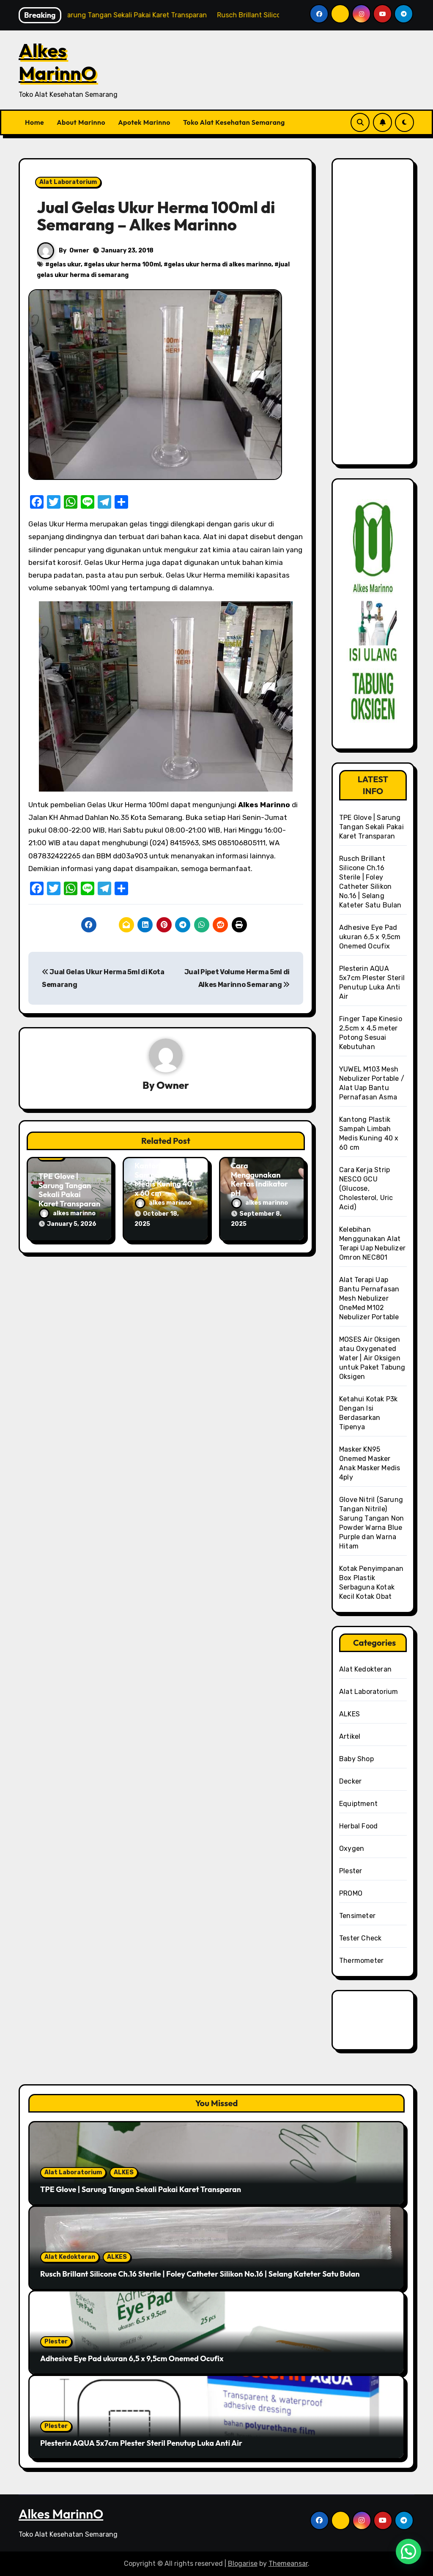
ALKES (349, 1714)
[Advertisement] (374, 317)
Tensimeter (357, 1916)
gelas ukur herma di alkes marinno (219, 264)
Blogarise (243, 2564)
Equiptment (358, 1804)
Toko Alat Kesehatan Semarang (234, 122)
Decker (350, 1781)
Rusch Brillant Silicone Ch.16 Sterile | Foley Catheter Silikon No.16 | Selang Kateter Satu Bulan (200, 2274)
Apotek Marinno (144, 122)
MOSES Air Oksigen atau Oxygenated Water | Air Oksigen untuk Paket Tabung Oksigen (372, 1358)
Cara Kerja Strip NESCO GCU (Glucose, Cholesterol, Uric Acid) (366, 1188)
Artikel (349, 1736)
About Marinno (81, 122)
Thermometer (361, 1961)
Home (34, 122)
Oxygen (351, 1848)
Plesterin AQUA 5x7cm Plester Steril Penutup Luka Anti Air (141, 2443)
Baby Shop (356, 1759)
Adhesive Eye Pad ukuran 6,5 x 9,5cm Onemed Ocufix (370, 937)
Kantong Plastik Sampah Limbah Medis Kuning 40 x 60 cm (163, 1179)
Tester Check (360, 1938)
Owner (79, 250)
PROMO (350, 1893)
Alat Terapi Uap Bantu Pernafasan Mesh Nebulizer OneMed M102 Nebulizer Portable (369, 1298)
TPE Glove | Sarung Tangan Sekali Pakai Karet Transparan (69, 1190)
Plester (350, 1871)
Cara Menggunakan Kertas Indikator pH (259, 1179)
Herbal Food (358, 1826)
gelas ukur (65, 264)
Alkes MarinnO (57, 61)
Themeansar (288, 2564)
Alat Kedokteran (365, 1669)
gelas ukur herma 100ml (124, 264)
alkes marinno (67, 1213)
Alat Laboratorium (68, 182)
